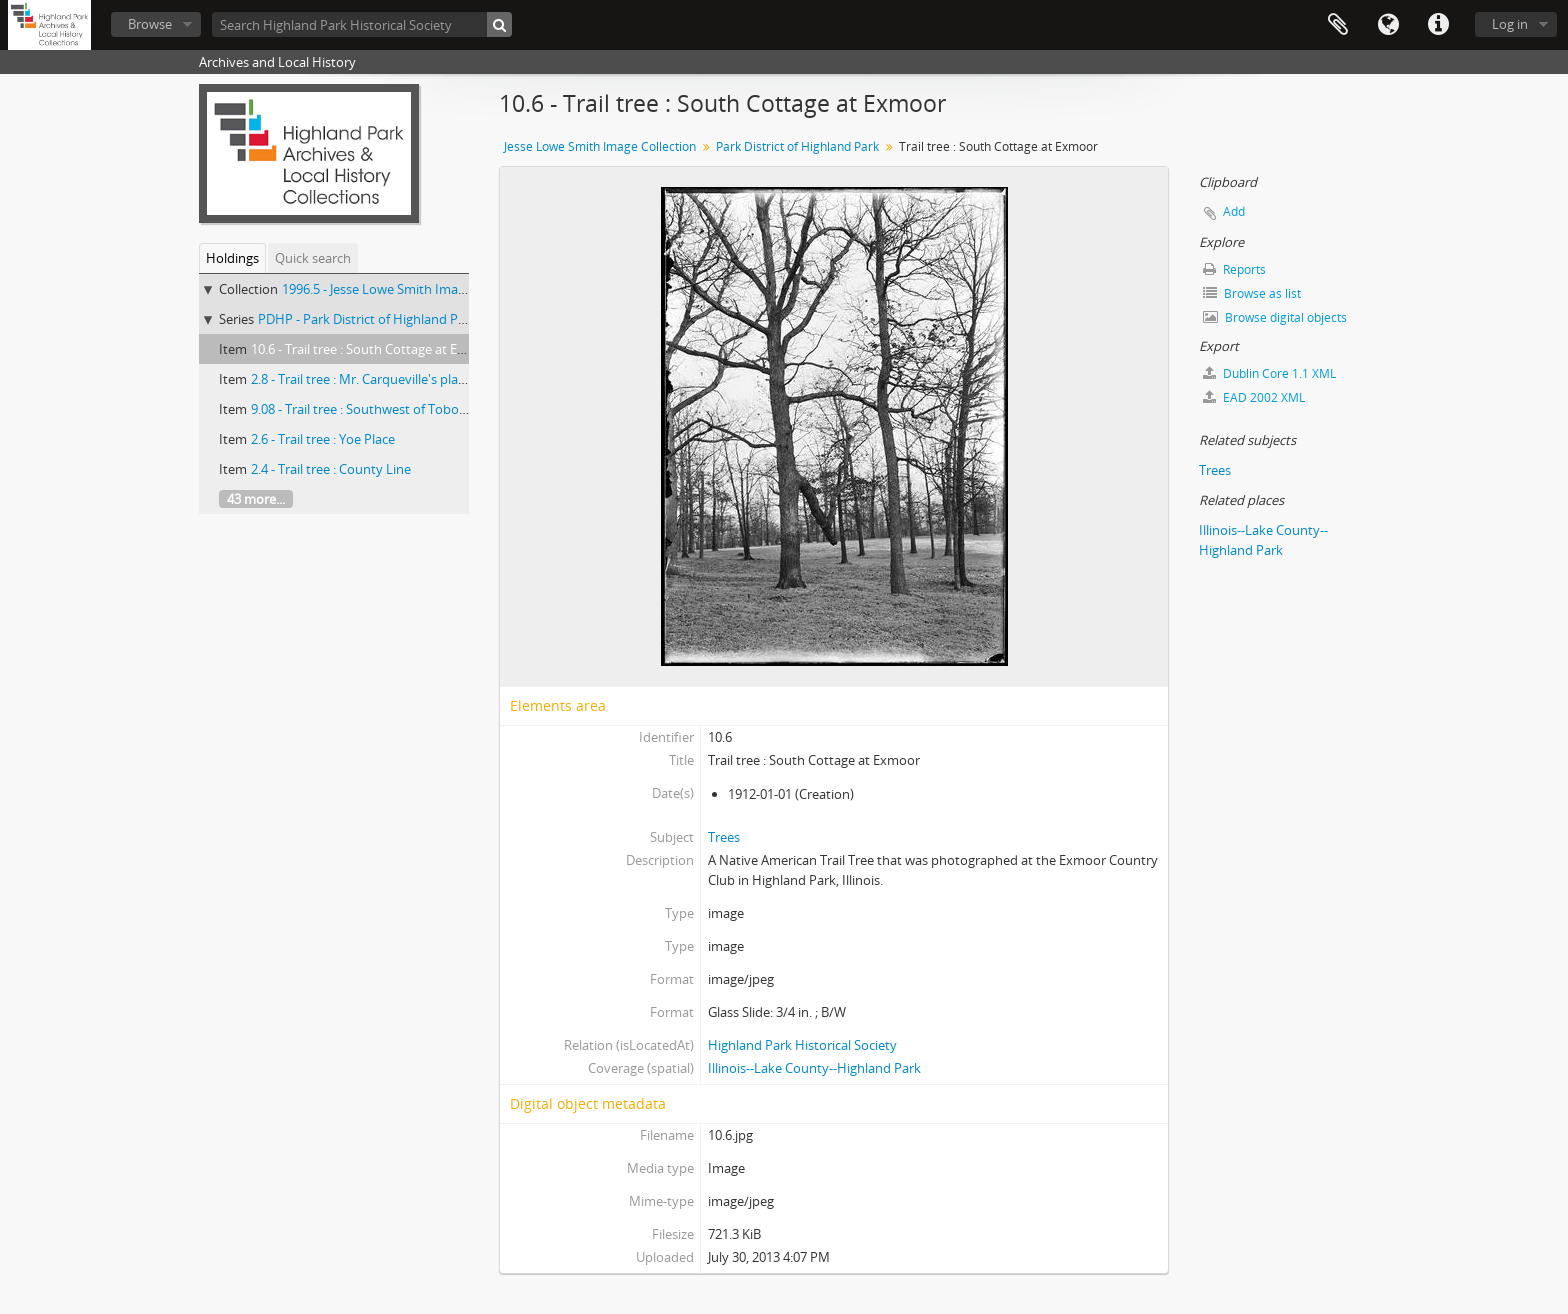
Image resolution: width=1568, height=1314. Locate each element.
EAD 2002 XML (1254, 397)
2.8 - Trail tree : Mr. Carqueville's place (361, 379)
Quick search (313, 258)
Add (1234, 211)
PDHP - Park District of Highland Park (367, 319)
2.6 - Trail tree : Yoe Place (323, 439)
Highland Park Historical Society (802, 1045)
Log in (1510, 24)
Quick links (1438, 25)
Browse (150, 24)
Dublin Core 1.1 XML (1269, 373)
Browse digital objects (1275, 317)
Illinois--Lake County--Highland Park (814, 1068)
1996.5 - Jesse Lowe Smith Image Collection (408, 289)
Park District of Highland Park (797, 146)
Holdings (232, 258)
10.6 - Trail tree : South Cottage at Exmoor (374, 349)
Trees (724, 837)
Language (1388, 25)
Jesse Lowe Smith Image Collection (600, 146)
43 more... (256, 499)
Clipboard (1338, 25)
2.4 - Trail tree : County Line (331, 469)
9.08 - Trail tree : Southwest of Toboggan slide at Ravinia (415, 409)
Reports (1234, 269)
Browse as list (1252, 293)
